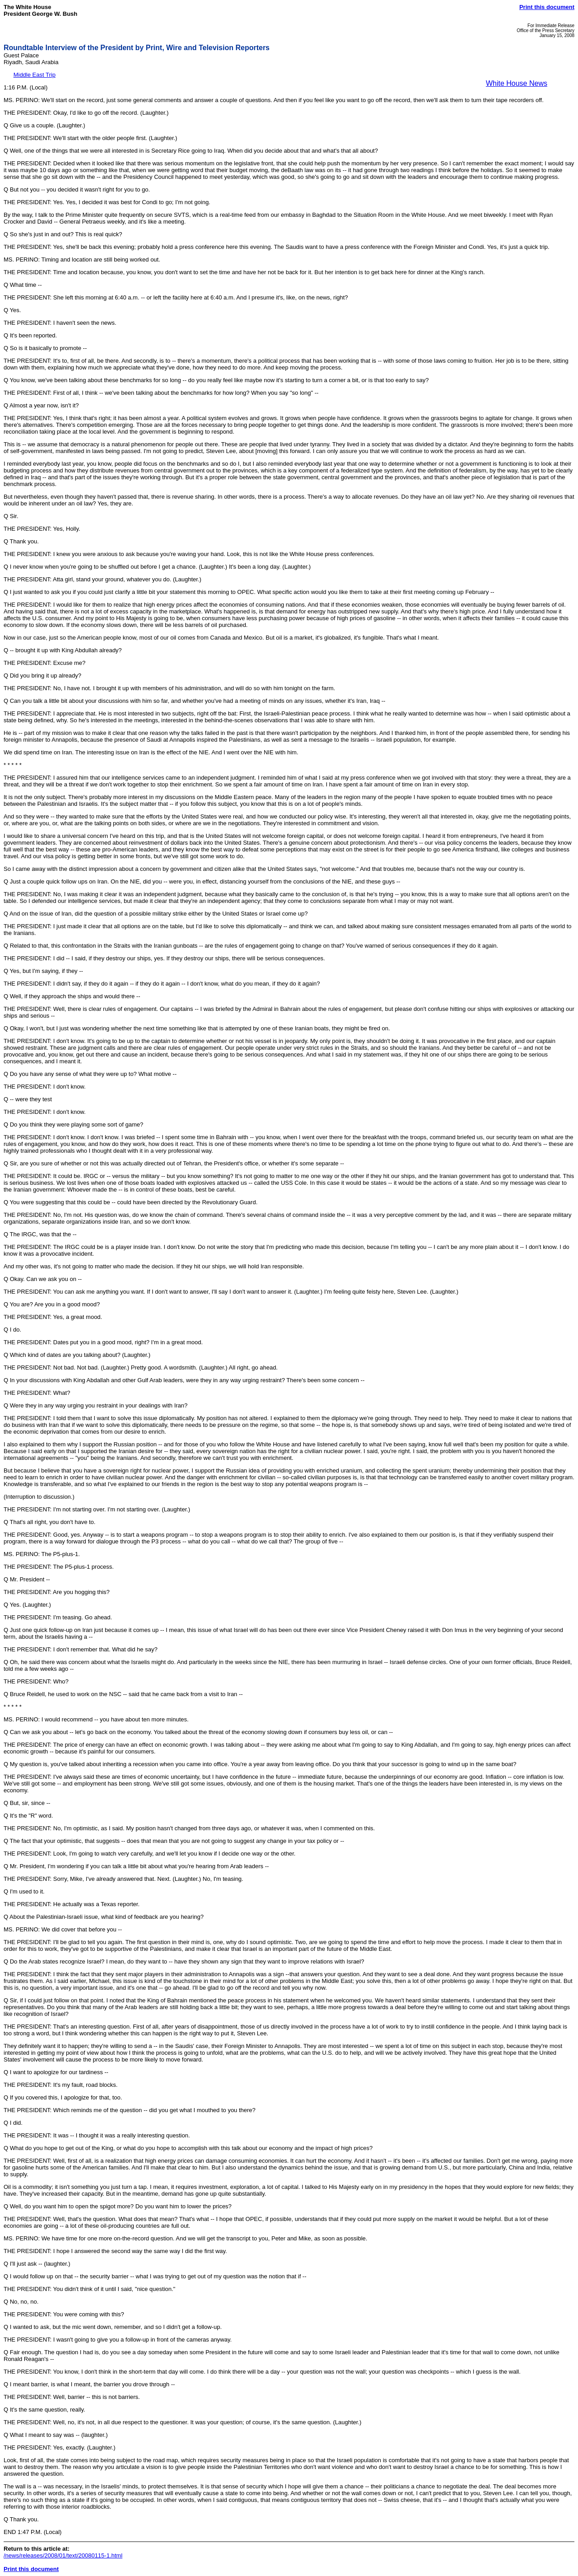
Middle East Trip (35, 74)
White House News (516, 83)
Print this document (546, 7)
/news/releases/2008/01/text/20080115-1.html (63, 2555)
